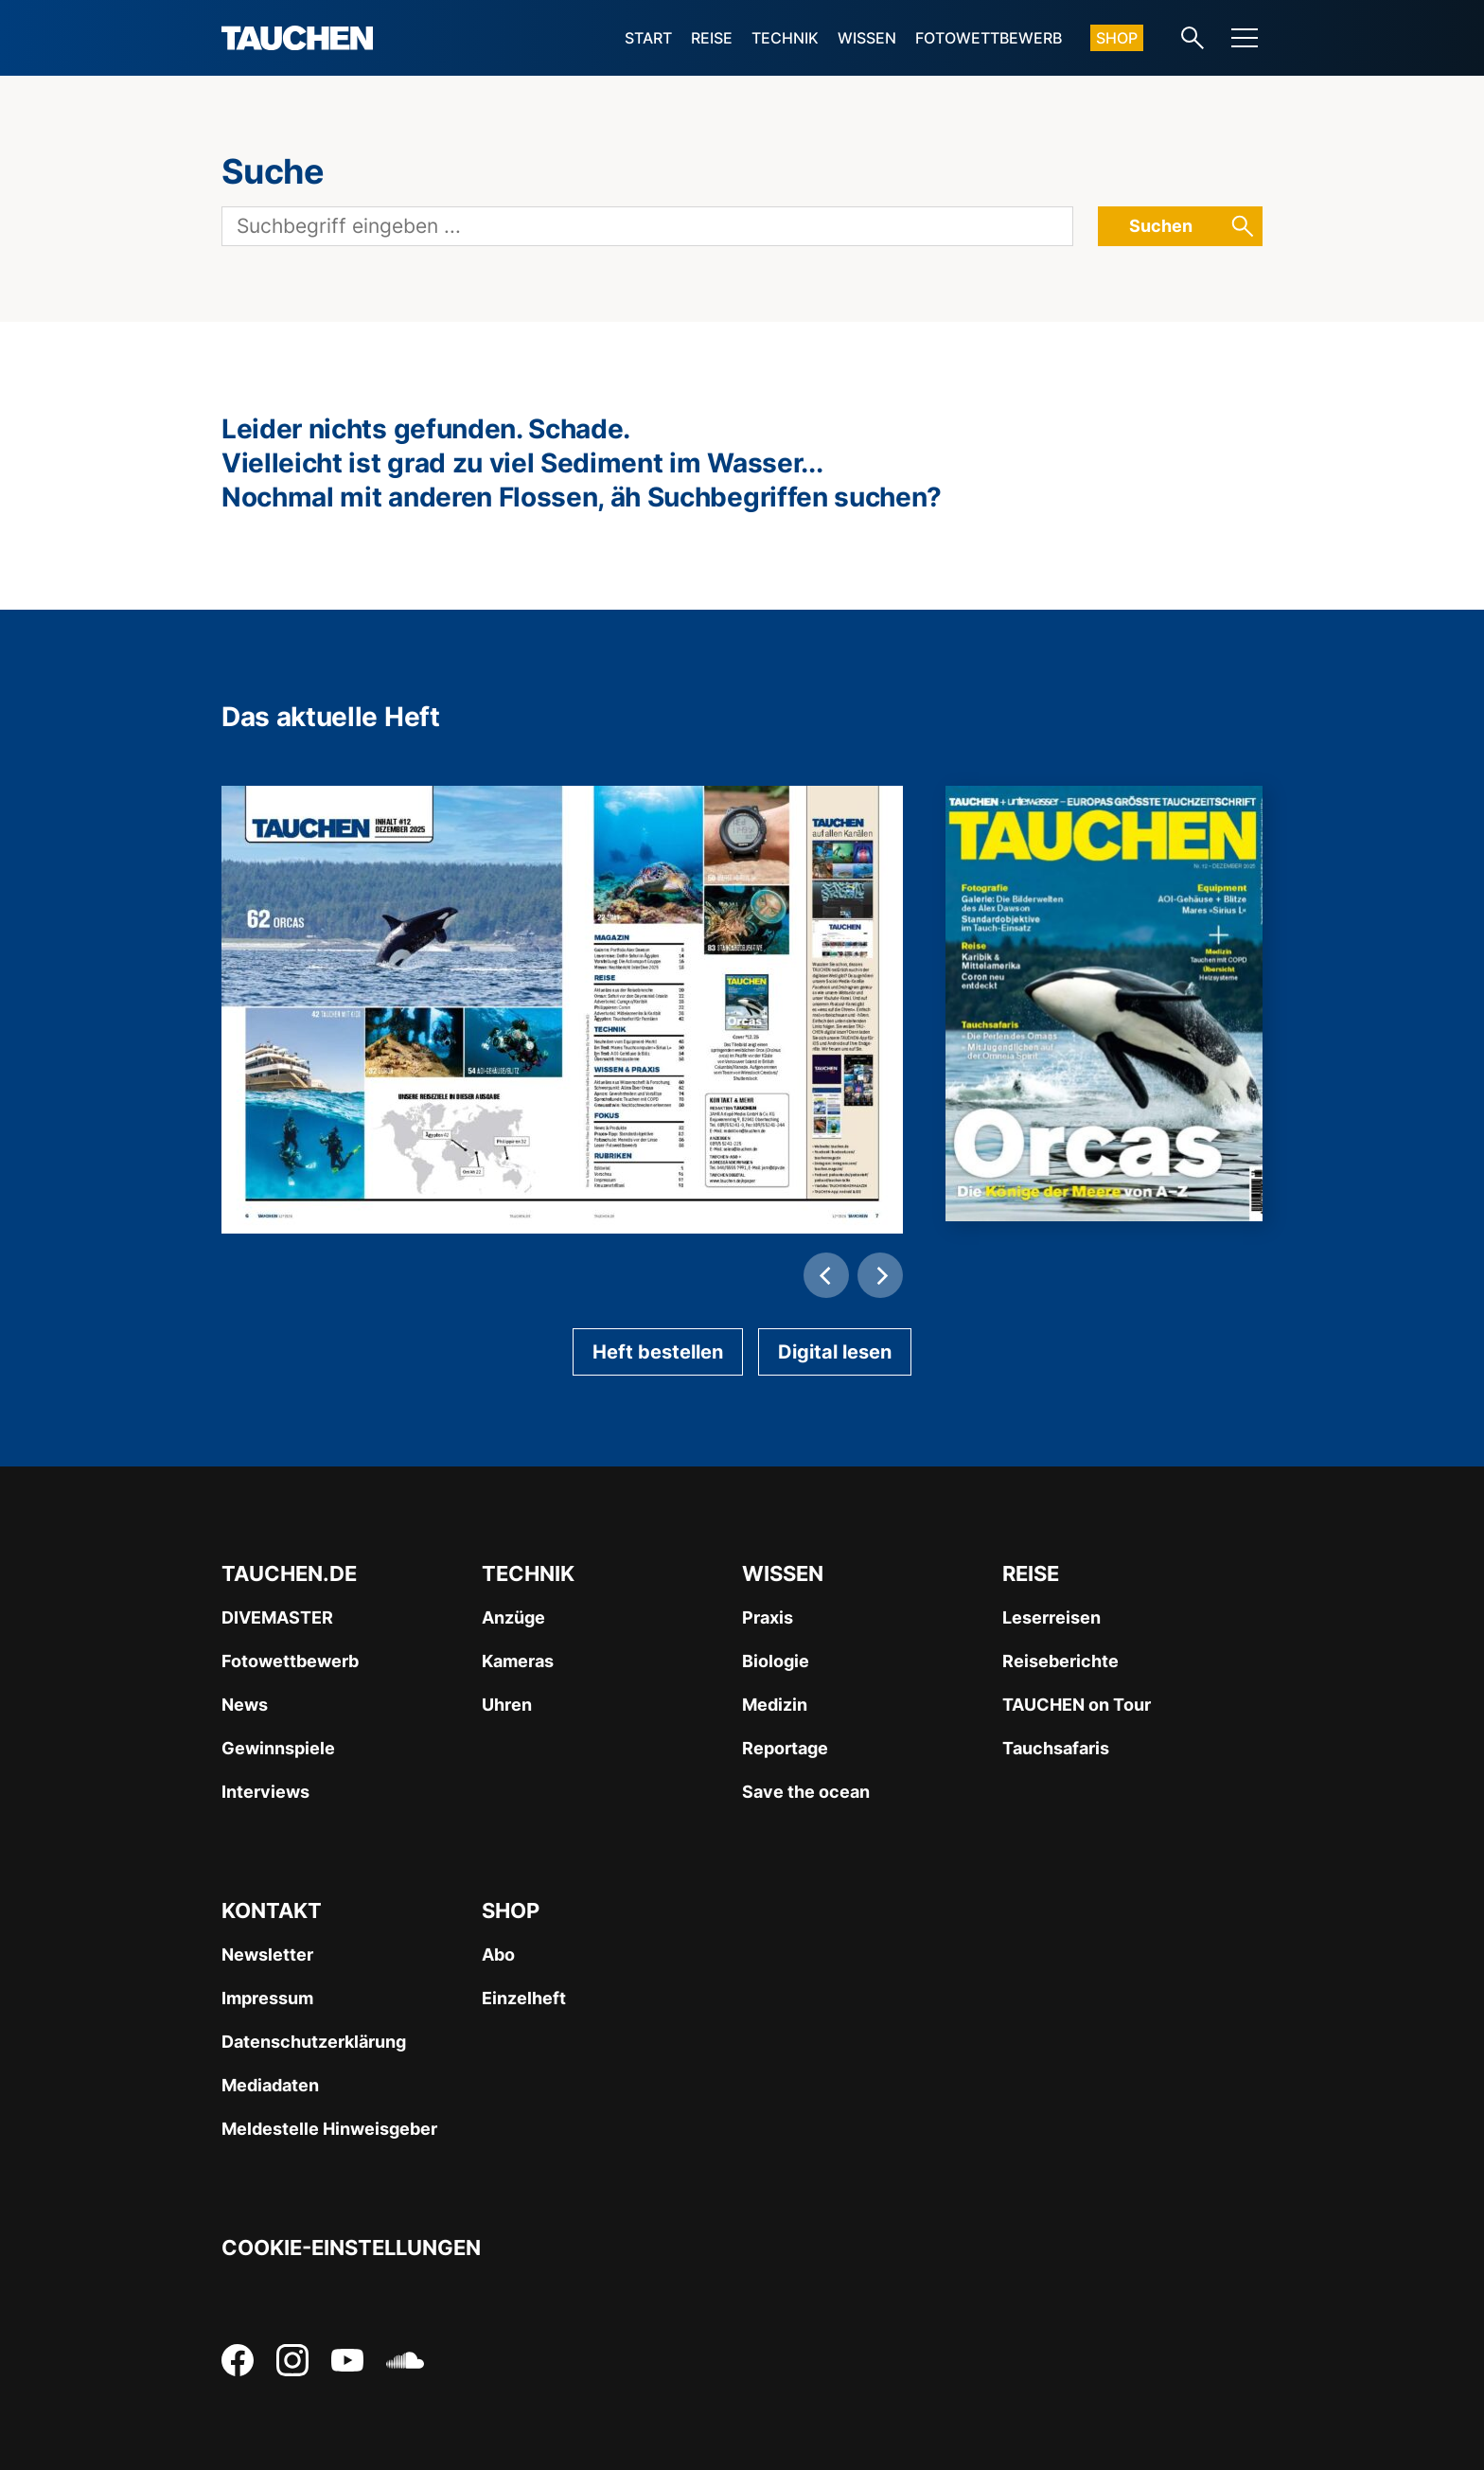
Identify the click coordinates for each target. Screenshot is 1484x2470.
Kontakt (271, 1910)
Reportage (785, 1748)
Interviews (265, 1792)
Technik (785, 37)
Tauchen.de (289, 1573)
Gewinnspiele (278, 1748)
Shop (1117, 37)
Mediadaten (270, 2085)
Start (648, 37)
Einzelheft (524, 1998)
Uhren (507, 1705)
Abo (498, 1954)
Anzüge (513, 1617)
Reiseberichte (1060, 1661)
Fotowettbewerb (988, 37)
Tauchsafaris (1055, 1748)
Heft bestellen (657, 1352)
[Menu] (1245, 38)
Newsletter (267, 1954)
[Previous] (826, 1275)
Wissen (867, 37)
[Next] (880, 1275)
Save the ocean (806, 1792)
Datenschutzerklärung (313, 2042)
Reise (712, 37)
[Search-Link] (1192, 38)
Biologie (775, 1661)
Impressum (267, 1998)
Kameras (518, 1661)
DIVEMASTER (277, 1617)
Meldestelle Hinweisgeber (329, 2129)
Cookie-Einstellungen (351, 2247)
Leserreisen (1051, 1617)
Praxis (767, 1617)
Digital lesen (835, 1352)
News (244, 1705)
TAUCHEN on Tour (1076, 1705)
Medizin (774, 1705)
